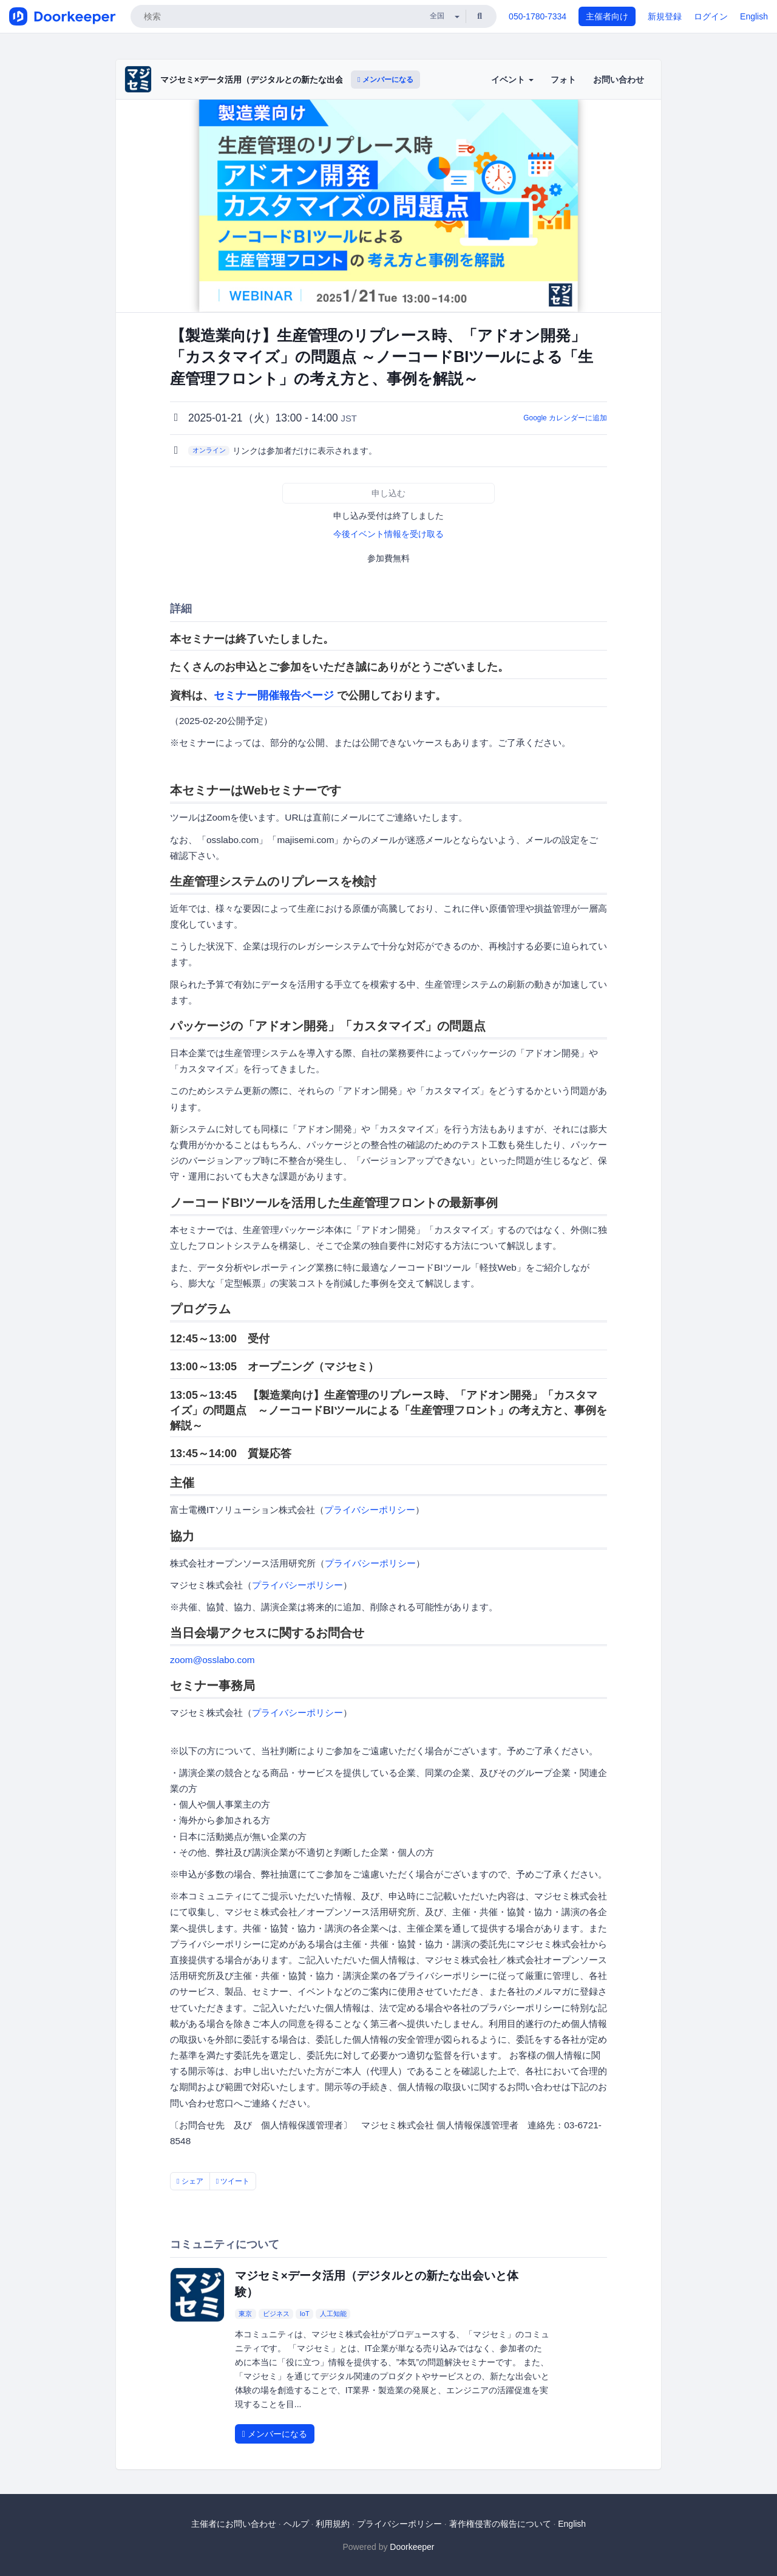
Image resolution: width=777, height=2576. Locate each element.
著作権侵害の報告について (500, 2524)
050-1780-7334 (537, 16)
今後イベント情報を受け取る (388, 534)
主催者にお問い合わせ (233, 2524)
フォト (563, 79)
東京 (245, 2313)
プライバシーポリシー (369, 1510)
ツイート (233, 2181)
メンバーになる (385, 79)
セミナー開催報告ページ (274, 695)
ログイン (711, 16)
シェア (190, 2181)
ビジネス (276, 2313)
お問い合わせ (618, 79)
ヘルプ (296, 2524)
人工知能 (333, 2313)
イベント (512, 79)
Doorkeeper (412, 2547)
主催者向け (607, 16)
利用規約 (333, 2524)
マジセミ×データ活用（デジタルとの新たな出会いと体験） (273, 79)
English (754, 16)
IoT (305, 2313)
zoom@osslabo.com (212, 1660)
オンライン (209, 450)
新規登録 (665, 16)
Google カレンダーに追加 (565, 418)
